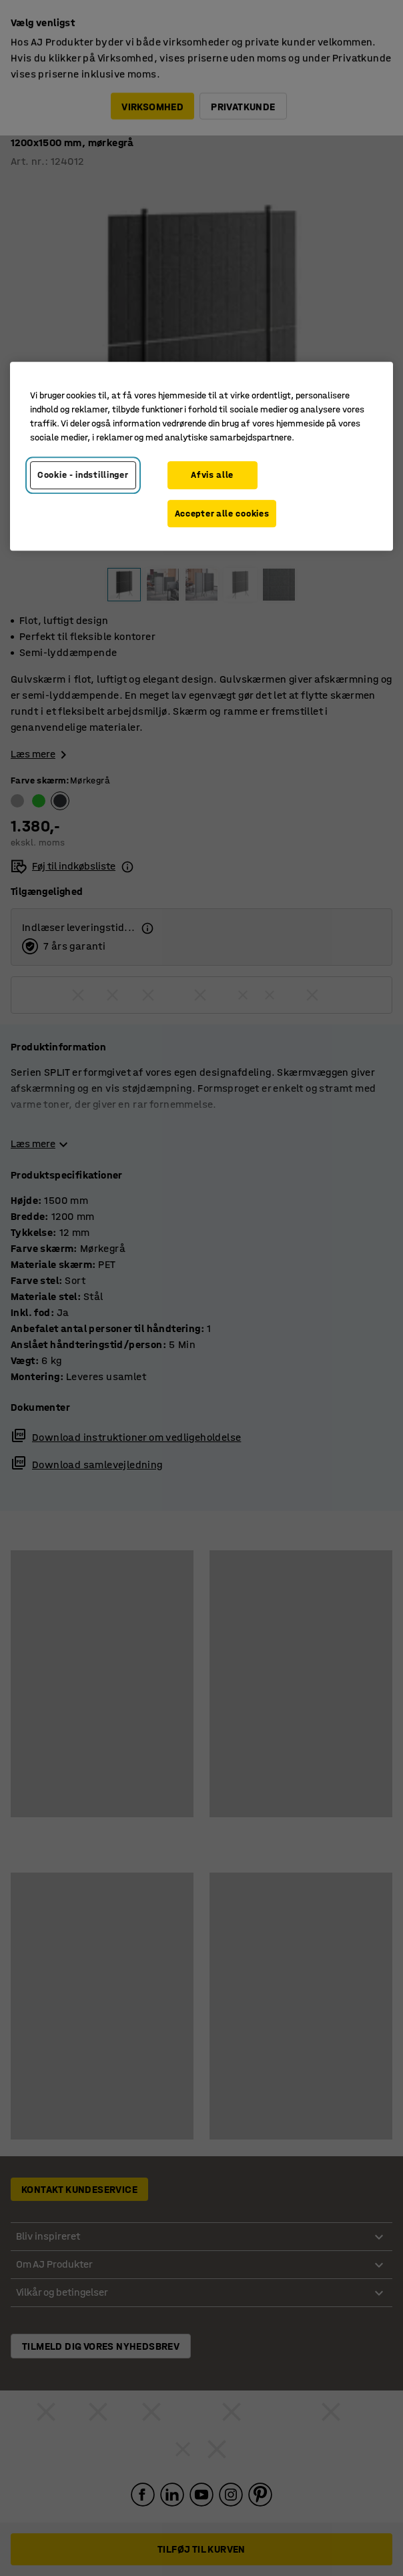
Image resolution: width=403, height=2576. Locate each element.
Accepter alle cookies (222, 513)
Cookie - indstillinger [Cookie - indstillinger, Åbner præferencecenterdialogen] (82, 474)
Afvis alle (212, 474)
